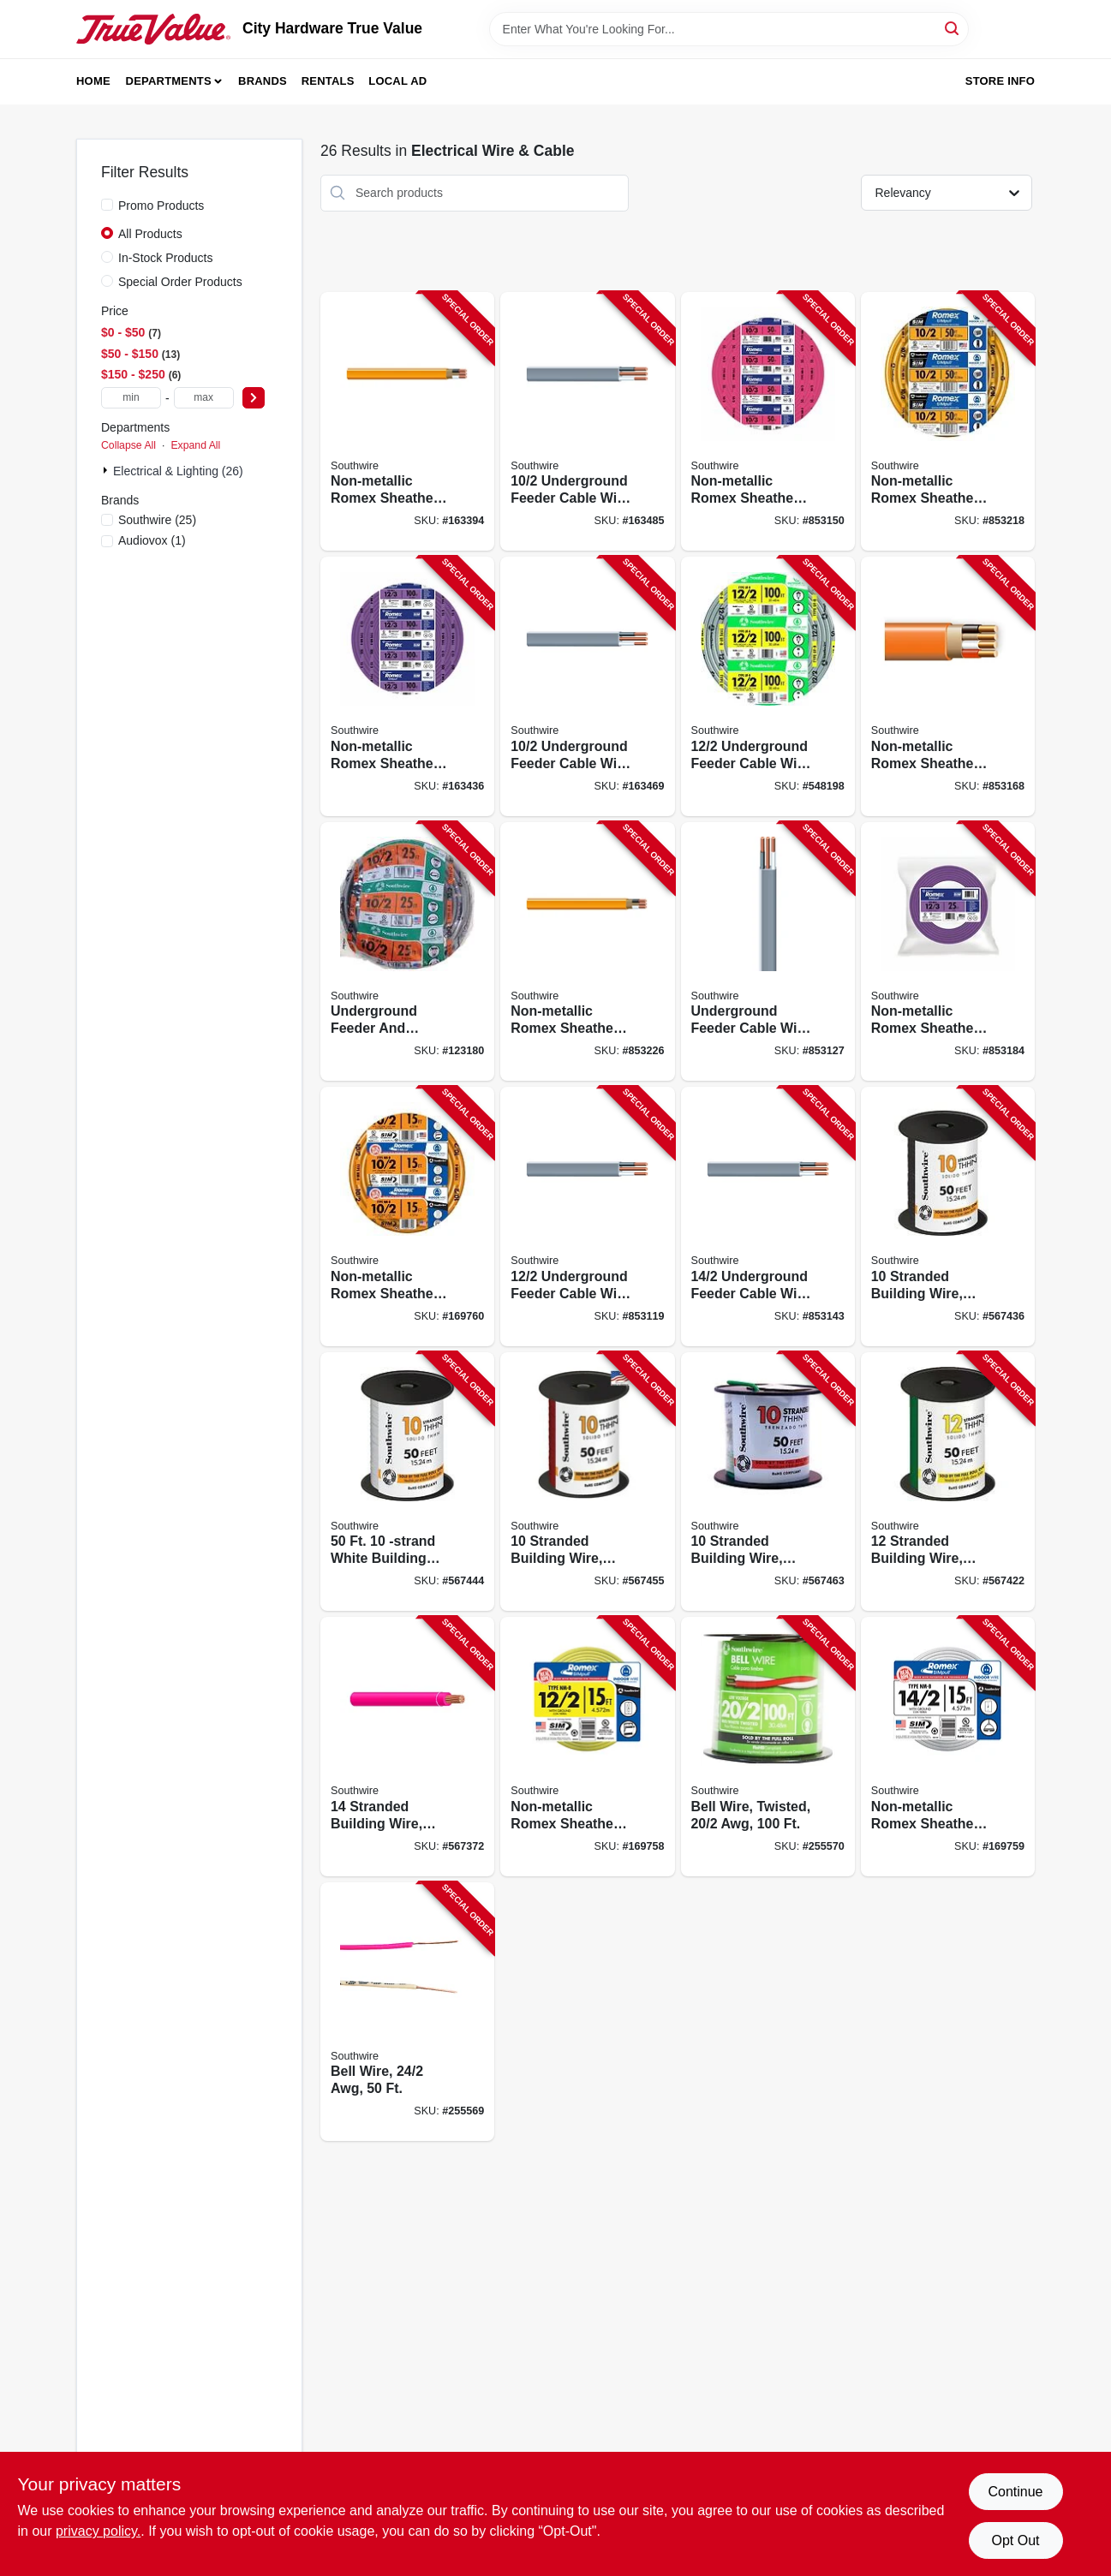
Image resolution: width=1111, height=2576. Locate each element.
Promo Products (161, 205)
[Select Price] (253, 397)
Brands (262, 81)
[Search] (953, 28)
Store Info (1000, 81)
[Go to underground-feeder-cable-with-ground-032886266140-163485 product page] (587, 422)
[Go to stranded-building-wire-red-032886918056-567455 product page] (587, 1482)
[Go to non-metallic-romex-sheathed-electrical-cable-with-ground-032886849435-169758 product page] (587, 1746)
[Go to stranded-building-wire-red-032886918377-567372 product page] (407, 1746)
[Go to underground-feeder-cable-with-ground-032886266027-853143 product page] (768, 1216)
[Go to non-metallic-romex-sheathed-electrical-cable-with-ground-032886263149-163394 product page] (407, 422)
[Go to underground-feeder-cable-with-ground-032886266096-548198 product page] (768, 686)
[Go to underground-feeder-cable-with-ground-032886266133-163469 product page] (587, 686)
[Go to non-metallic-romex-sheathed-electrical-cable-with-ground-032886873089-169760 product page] (407, 1216)
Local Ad (397, 81)
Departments (169, 81)
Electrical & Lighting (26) (178, 471)
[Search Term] (729, 29)
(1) (152, 540)
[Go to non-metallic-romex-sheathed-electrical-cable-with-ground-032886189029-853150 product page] (768, 422)
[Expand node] (107, 470)
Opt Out (1015, 2540)
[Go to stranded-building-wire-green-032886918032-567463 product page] (768, 1482)
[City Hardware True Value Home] (153, 29)
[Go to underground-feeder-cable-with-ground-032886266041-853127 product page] (768, 952)
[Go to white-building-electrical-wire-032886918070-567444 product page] (407, 1482)
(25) (157, 520)
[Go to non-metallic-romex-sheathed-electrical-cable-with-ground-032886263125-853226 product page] (587, 952)
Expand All (195, 445)
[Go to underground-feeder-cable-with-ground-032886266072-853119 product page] (587, 1216)
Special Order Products (180, 281)
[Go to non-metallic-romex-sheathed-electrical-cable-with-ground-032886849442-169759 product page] (948, 1746)
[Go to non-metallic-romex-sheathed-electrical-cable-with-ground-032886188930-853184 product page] (948, 952)
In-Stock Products (165, 257)
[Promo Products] (107, 205)
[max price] (204, 397)
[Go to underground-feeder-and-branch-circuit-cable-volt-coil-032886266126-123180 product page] (407, 952)
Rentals (328, 81)
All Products (150, 234)
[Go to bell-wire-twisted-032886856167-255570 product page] (768, 1746)
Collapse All (128, 445)
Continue (1015, 2491)
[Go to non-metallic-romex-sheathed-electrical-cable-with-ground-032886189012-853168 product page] (948, 686)
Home (93, 81)
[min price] (131, 397)
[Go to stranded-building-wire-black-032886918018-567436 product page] (948, 1216)
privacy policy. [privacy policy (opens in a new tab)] (98, 2531)
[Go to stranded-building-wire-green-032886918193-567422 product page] (948, 1482)
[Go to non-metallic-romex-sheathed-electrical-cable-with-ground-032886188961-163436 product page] (407, 686)
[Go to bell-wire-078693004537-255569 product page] (407, 2012)
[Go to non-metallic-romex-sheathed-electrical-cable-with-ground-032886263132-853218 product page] (948, 422)
